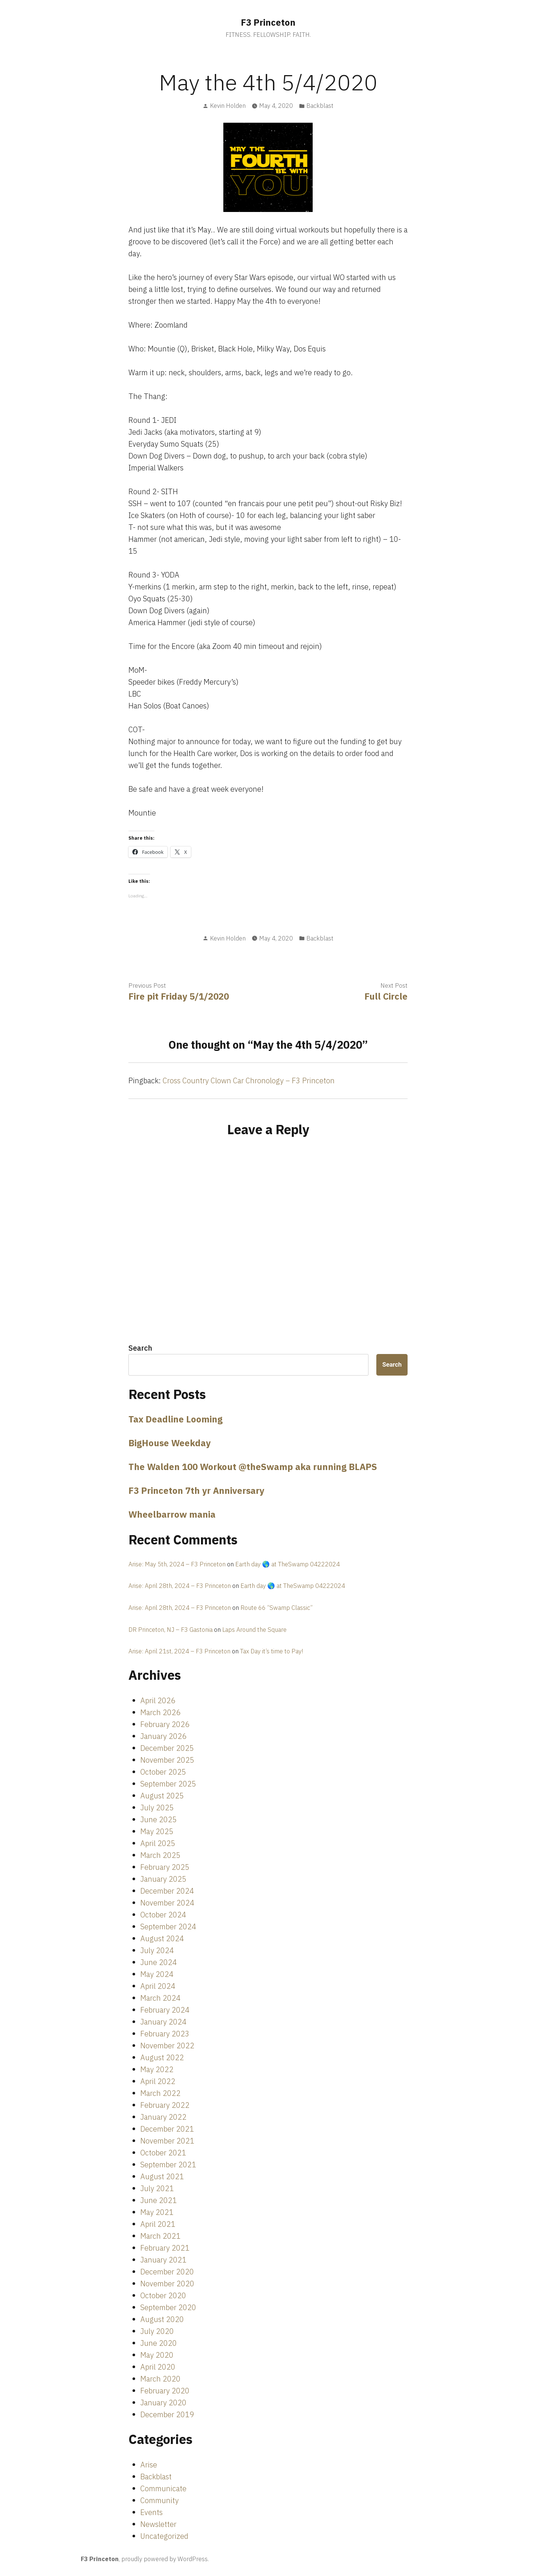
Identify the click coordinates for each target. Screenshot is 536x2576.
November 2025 (167, 1760)
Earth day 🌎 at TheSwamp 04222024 (287, 1564)
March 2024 (160, 1998)
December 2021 (167, 2129)
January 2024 (163, 2022)
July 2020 (157, 2331)
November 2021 (167, 2141)
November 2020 (167, 2283)
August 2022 (162, 2057)
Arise (148, 2465)
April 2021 (157, 2224)
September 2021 (168, 2164)
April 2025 (157, 1843)
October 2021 (163, 2153)
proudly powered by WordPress (164, 2559)
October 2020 (163, 2295)
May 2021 (156, 2212)
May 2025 (156, 1831)
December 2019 (167, 2414)
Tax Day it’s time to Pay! (271, 1651)
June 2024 (158, 1962)
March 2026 (160, 1712)
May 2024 (156, 1974)
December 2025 (167, 1748)
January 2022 (163, 2117)
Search (140, 1348)
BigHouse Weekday (169, 1443)
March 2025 (160, 1855)
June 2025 (158, 1819)
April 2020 (157, 2367)
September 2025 (168, 1784)
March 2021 (160, 2236)
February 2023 (164, 2034)
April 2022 (157, 2081)
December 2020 (167, 2272)
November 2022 (167, 2045)
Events (151, 2512)
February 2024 (164, 2010)
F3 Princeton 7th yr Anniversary (196, 1490)
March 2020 (160, 2379)
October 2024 (163, 1915)
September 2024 (168, 1926)
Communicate (163, 2488)
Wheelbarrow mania (172, 1514)
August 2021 (162, 2176)
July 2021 (157, 2188)
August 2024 (162, 1938)
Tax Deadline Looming (175, 1419)
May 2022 (156, 2069)
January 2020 (163, 2402)
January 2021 (163, 2260)
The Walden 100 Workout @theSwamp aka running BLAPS (252, 1467)
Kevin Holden (228, 106)
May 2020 (156, 2355)
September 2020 (168, 2307)
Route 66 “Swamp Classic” (276, 1608)
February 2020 (164, 2391)
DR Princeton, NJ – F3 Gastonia (170, 1629)
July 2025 (157, 1807)
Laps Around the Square (254, 1629)
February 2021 (164, 2248)
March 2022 (160, 2093)
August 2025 (162, 1796)
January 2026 (163, 1736)
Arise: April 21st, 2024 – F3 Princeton (179, 1651)
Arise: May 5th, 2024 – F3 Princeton (177, 1564)
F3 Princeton (268, 22)
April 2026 (157, 1700)
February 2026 (164, 1724)
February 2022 (164, 2105)
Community (159, 2500)
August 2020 (162, 2319)
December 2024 (167, 1891)
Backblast (320, 106)
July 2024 (157, 1950)
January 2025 (163, 1879)
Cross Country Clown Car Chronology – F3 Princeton (249, 1080)
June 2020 (158, 2343)
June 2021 (158, 2200)
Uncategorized (164, 2536)
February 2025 (164, 1867)
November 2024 (167, 1903)
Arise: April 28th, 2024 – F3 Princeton (179, 1586)
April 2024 (157, 1986)
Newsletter (158, 2524)
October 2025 (163, 1772)
